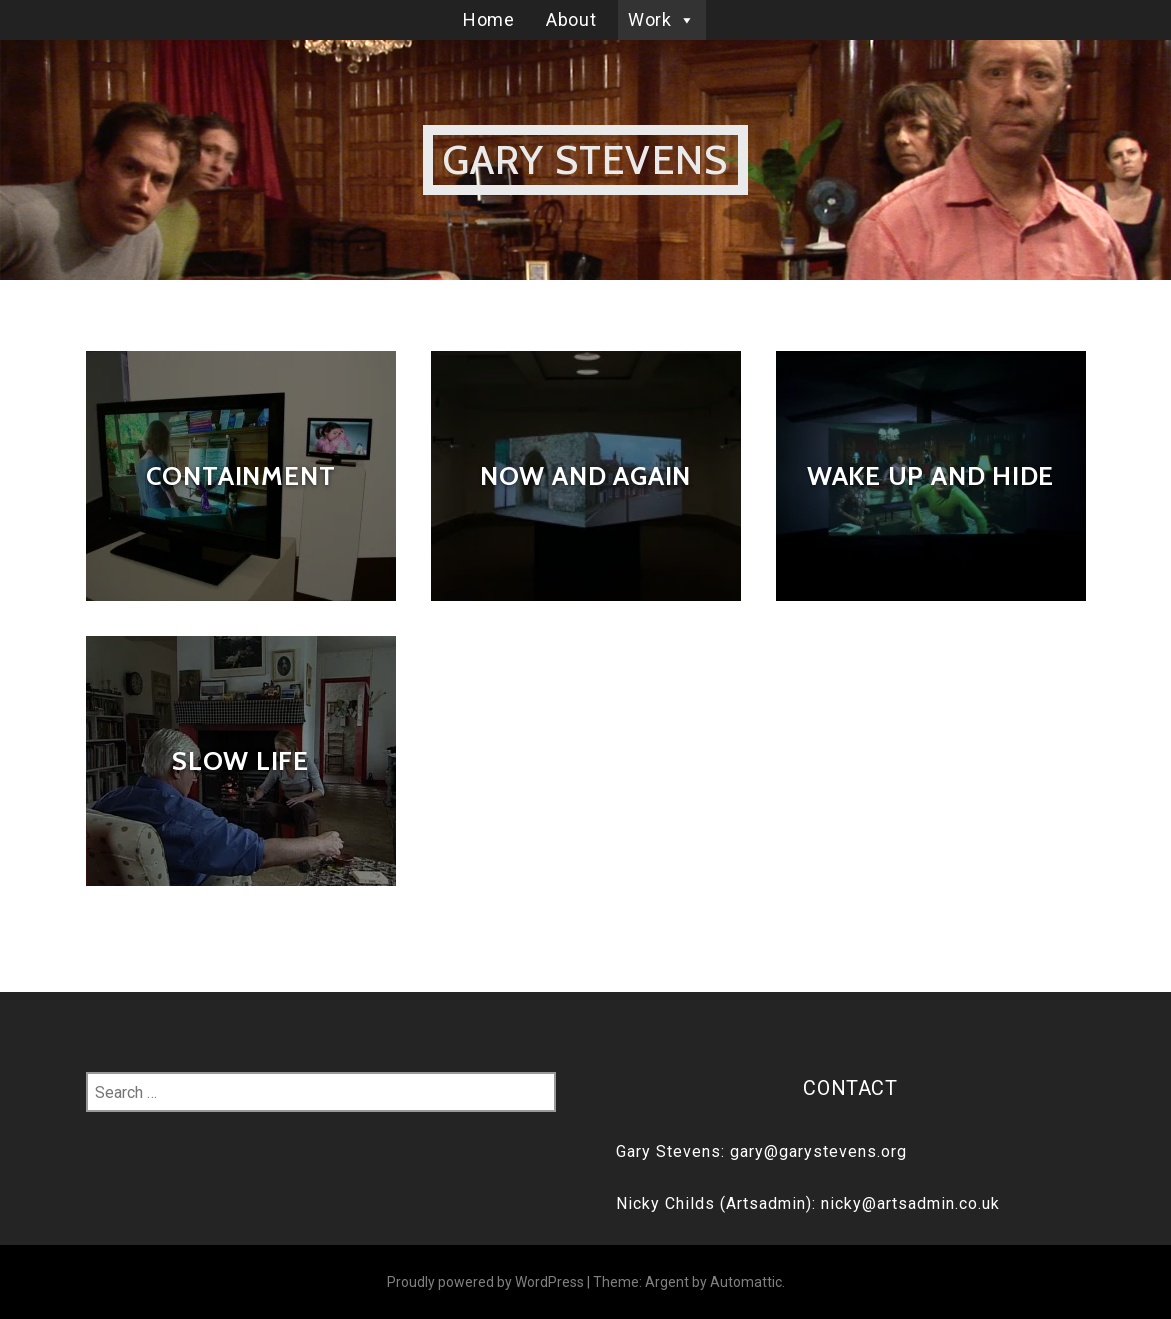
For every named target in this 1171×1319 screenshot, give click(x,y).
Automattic (746, 1282)
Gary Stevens (585, 159)
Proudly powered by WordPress (485, 1282)
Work (662, 19)
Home (488, 19)
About (571, 19)
